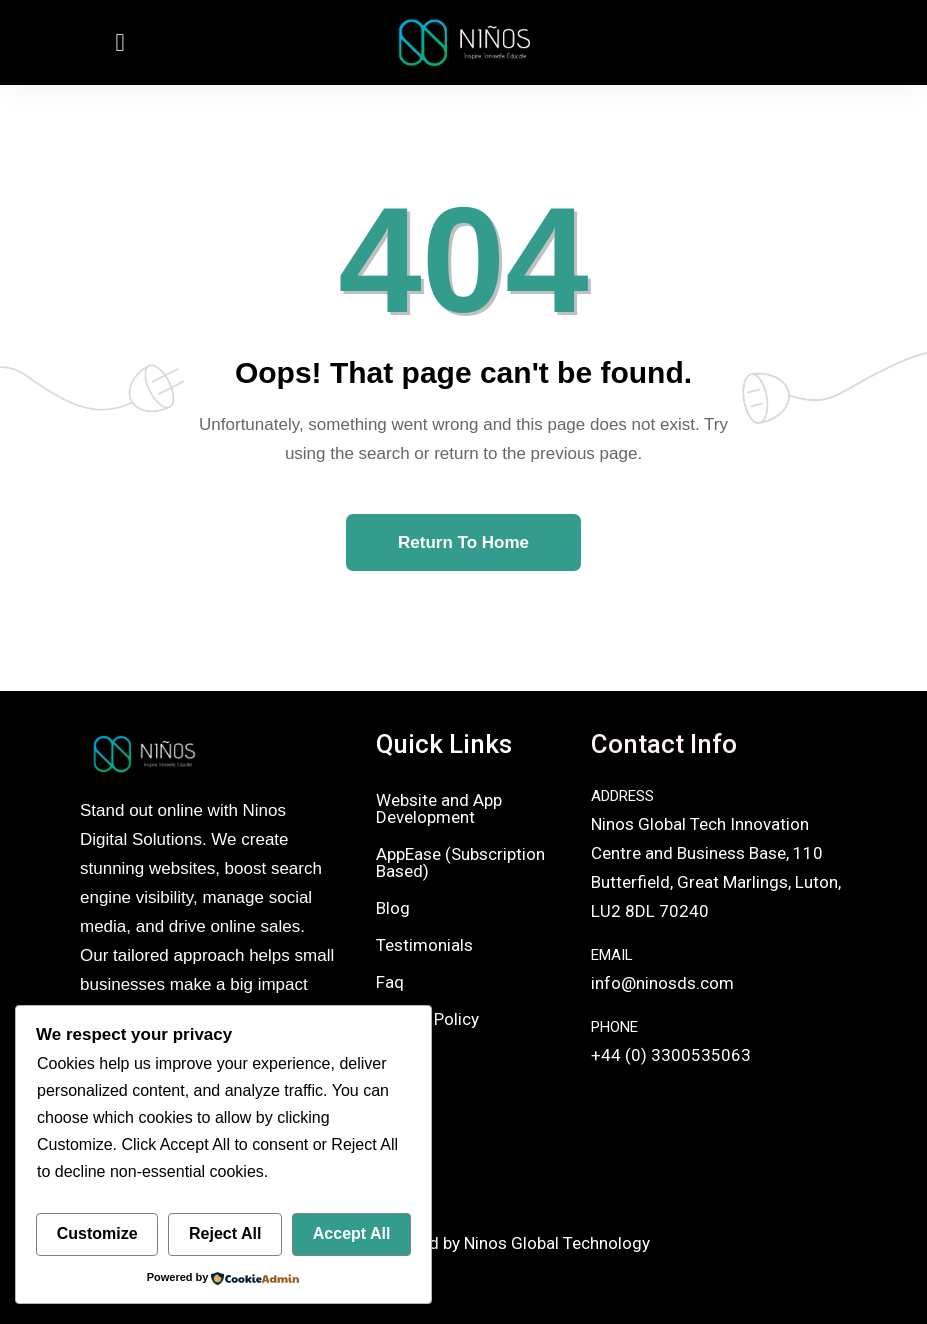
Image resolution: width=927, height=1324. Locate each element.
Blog (393, 908)
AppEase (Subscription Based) (460, 862)
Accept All (352, 1233)
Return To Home (463, 542)
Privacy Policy (427, 1019)
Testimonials (424, 945)
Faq (390, 982)
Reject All (225, 1233)
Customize (97, 1233)
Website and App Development (439, 808)
